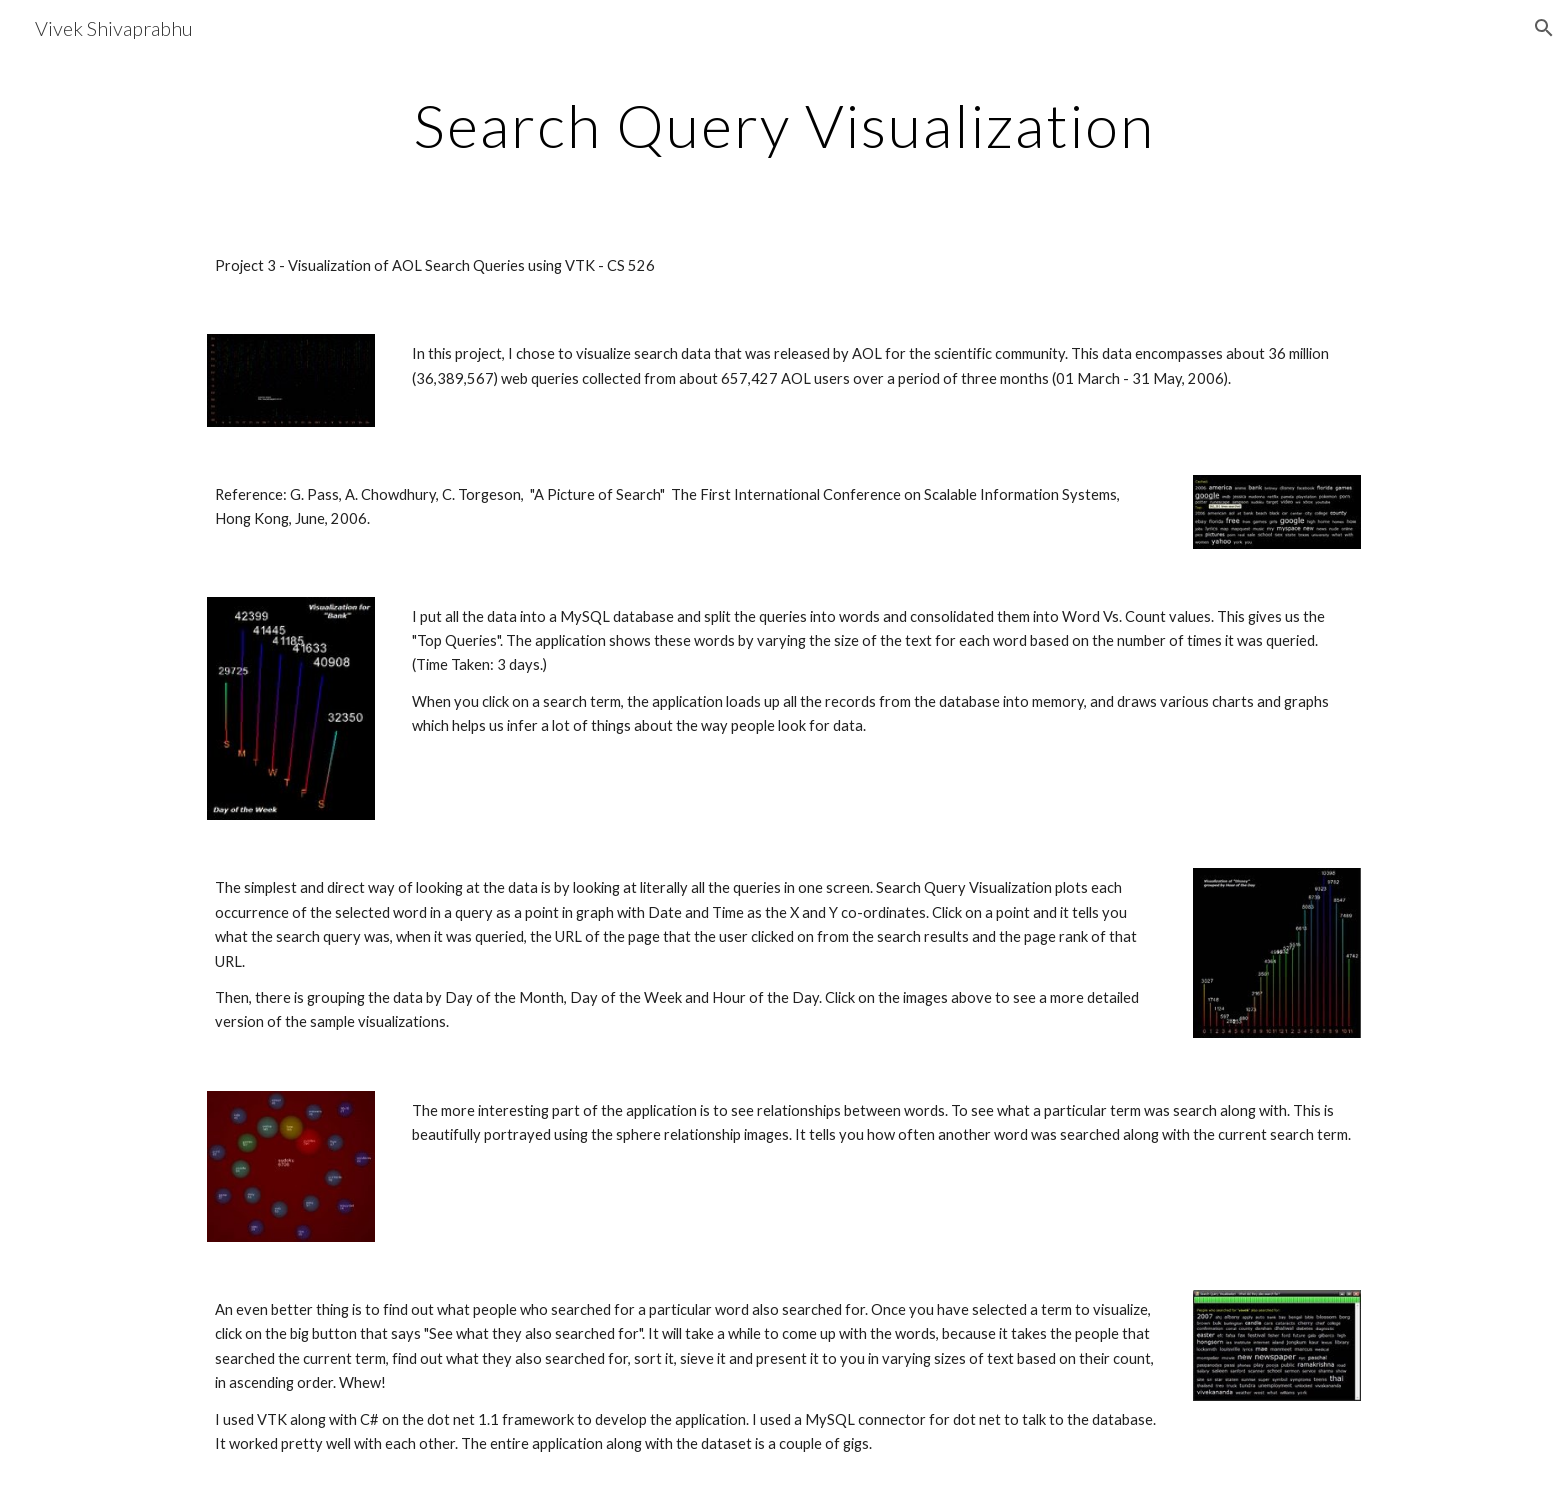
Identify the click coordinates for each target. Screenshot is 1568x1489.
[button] (1544, 28)
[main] (784, 125)
